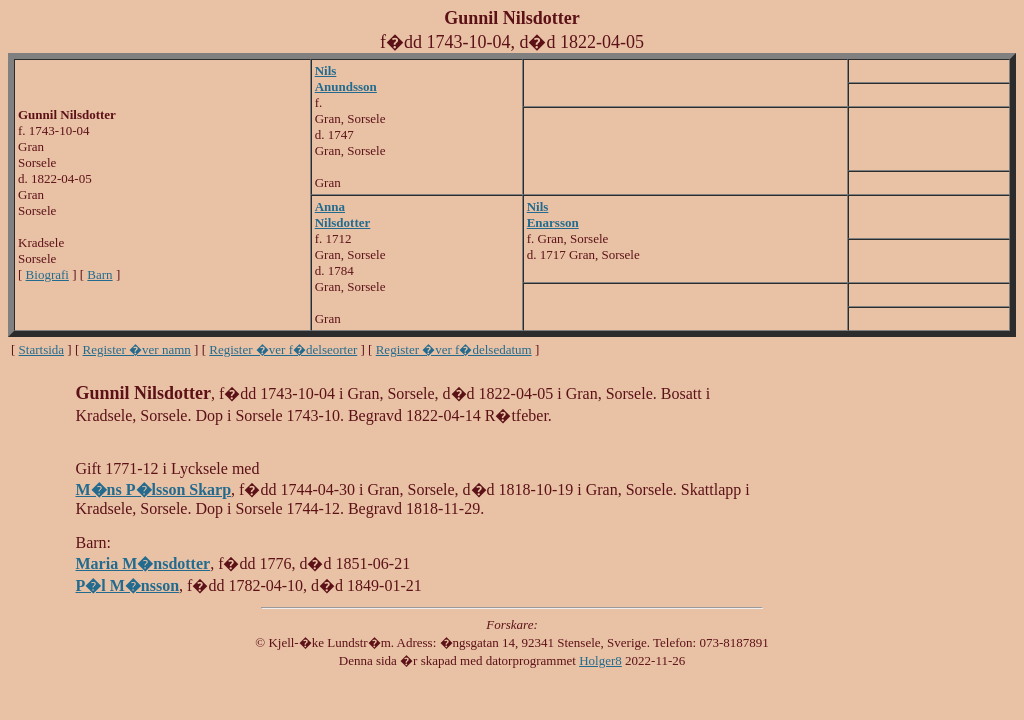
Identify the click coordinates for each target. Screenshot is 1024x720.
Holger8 (600, 660)
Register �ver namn (137, 349)
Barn (99, 274)
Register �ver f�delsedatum (454, 349)
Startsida (42, 349)
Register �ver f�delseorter (283, 349)
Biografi (47, 274)
